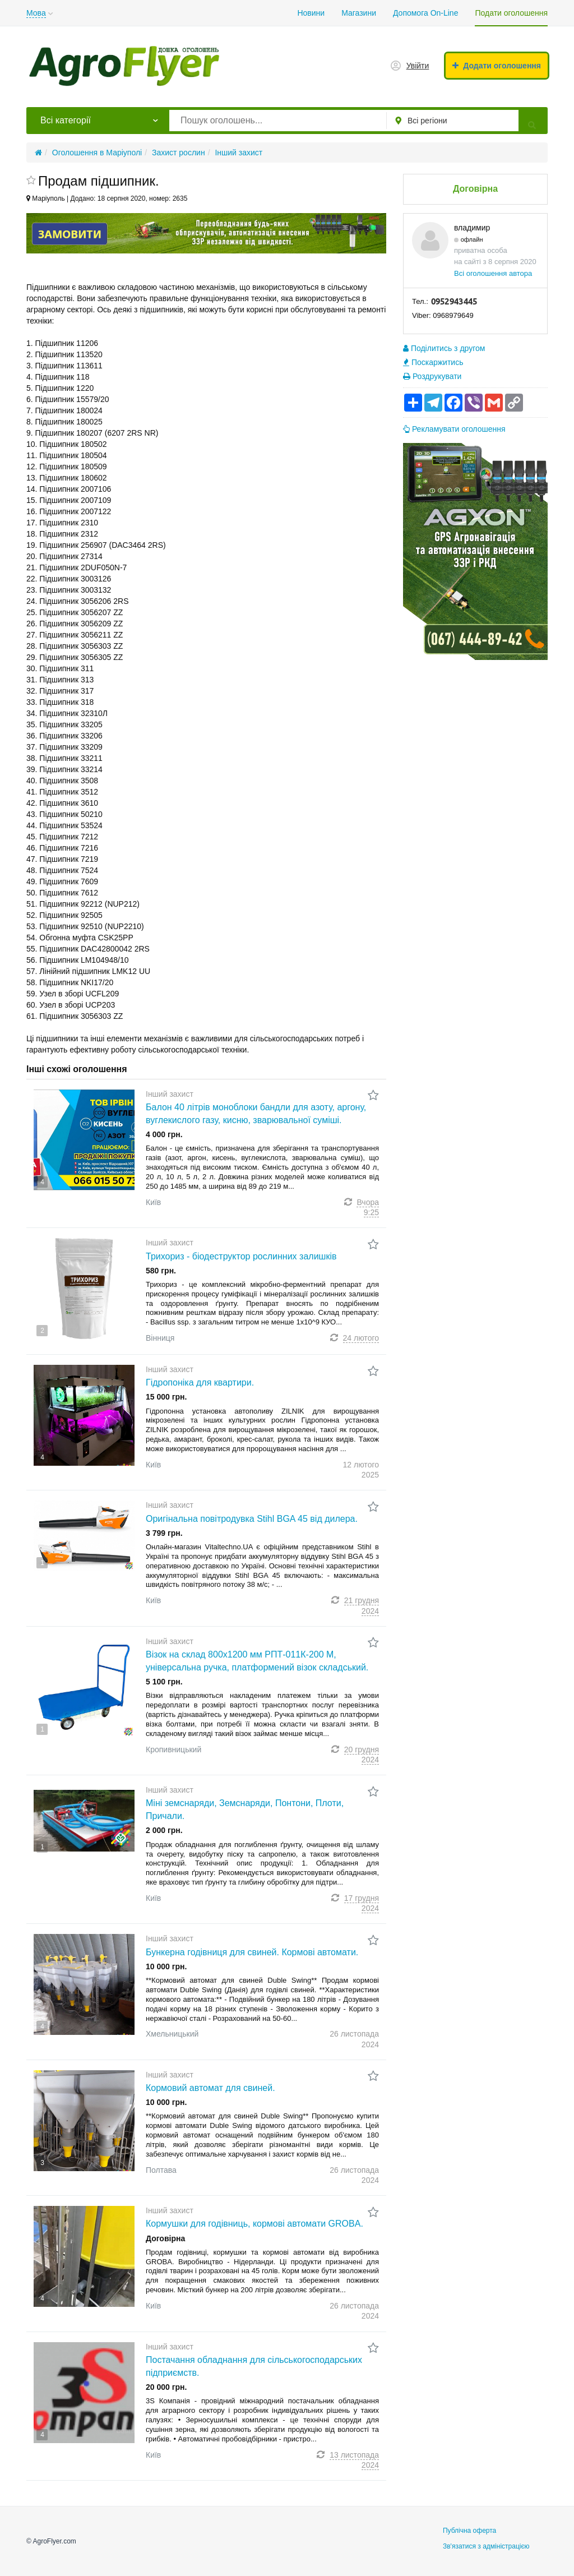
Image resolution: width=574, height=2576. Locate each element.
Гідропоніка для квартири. (200, 1382)
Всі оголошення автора (493, 273)
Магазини (358, 12)
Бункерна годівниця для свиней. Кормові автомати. (252, 1952)
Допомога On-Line (425, 12)
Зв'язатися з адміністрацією (486, 2546)
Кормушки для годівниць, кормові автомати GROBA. (254, 2223)
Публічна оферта (469, 2531)
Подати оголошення (511, 12)
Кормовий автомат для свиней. (210, 2088)
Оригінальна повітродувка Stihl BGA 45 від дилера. (252, 1519)
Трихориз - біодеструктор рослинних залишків (241, 1256)
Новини (311, 12)
